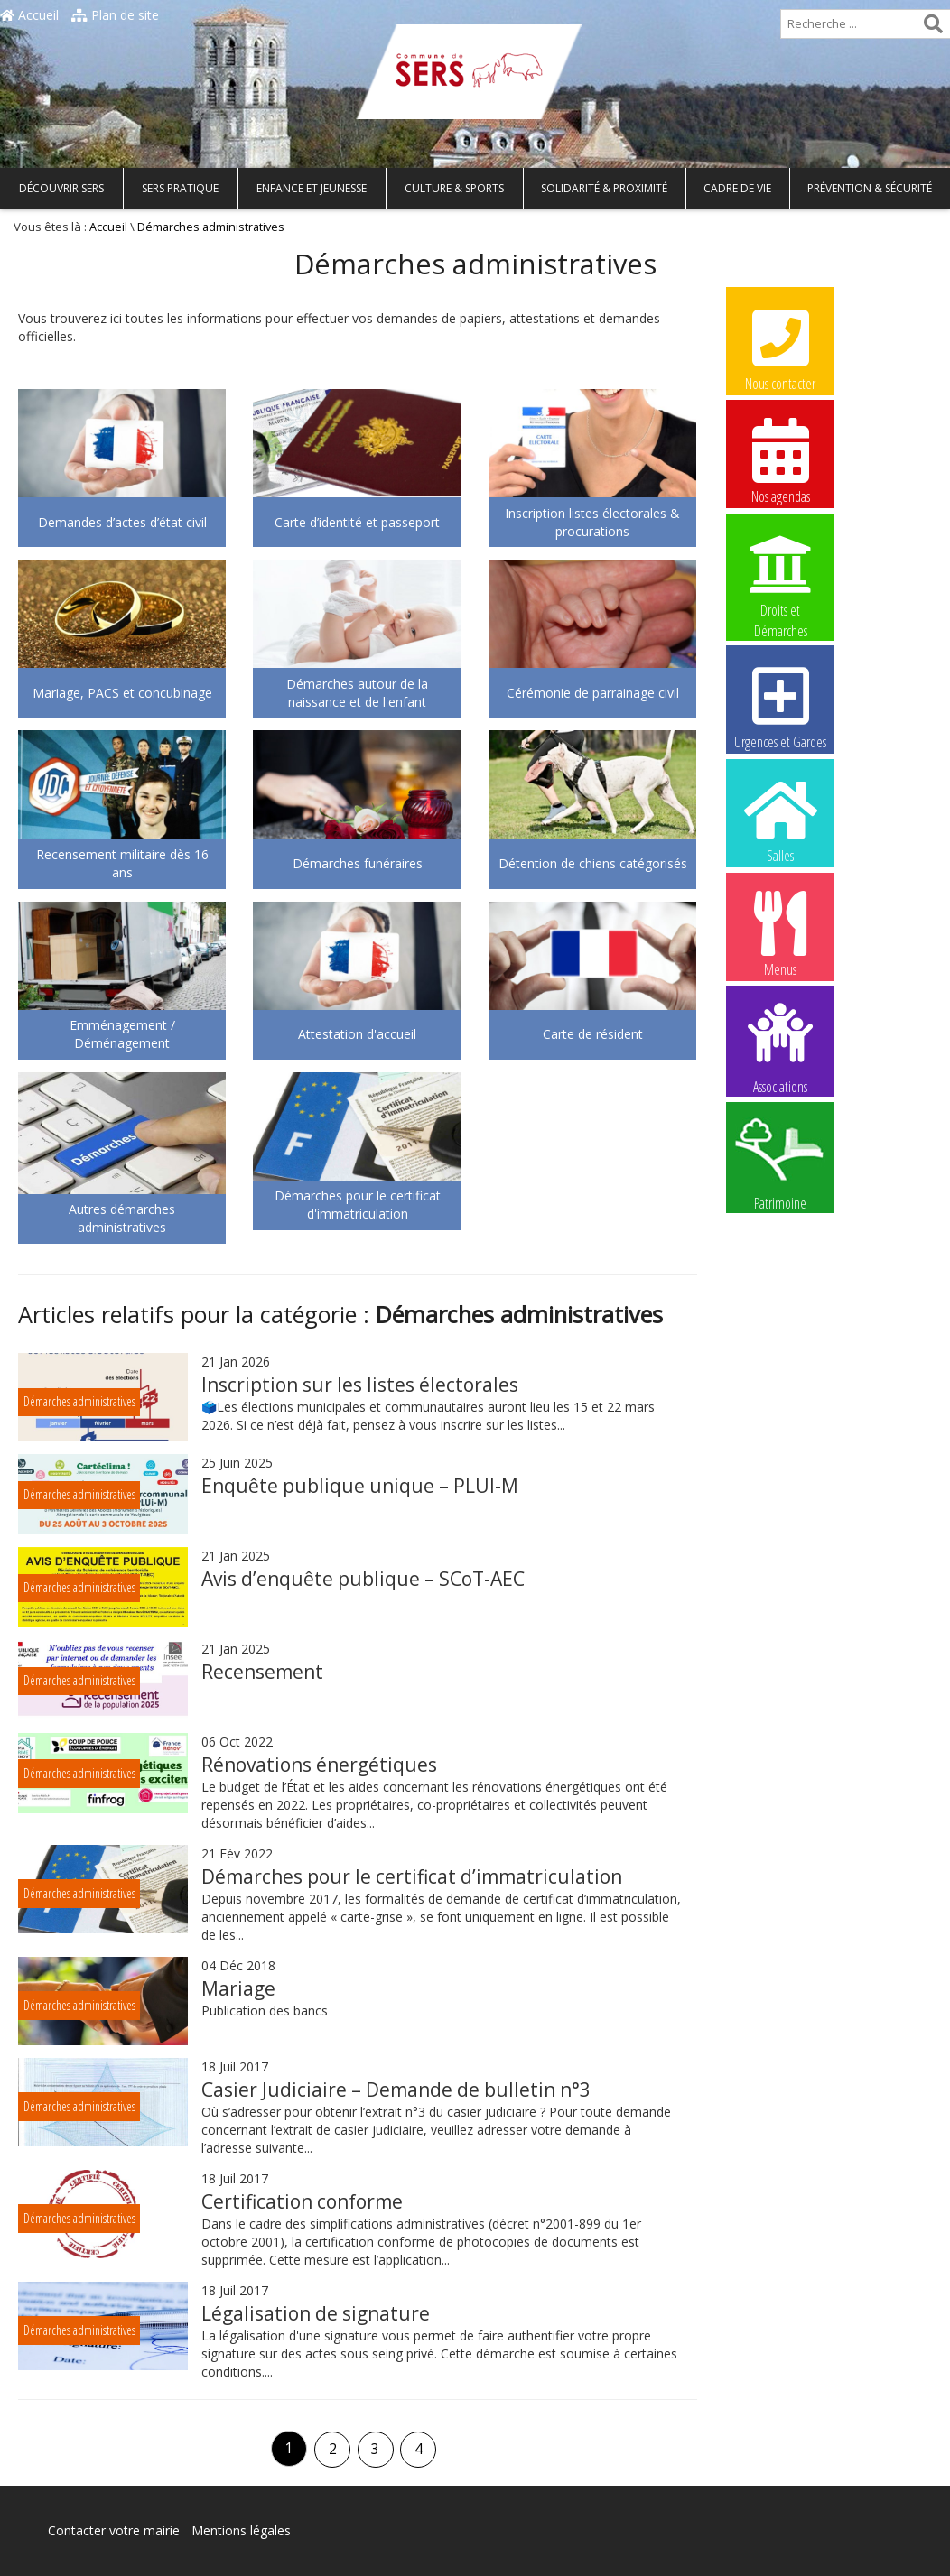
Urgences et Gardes (780, 706)
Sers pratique (180, 188)
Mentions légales (241, 2530)
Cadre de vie (737, 188)
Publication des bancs (264, 2010)
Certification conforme (302, 2201)
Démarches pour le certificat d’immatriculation (411, 1876)
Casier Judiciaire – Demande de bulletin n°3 (396, 2089)
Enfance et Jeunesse (311, 188)
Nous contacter (780, 347)
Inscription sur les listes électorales (359, 1384)
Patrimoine (780, 1163)
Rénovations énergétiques (319, 1764)
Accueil (29, 14)
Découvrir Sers (61, 188)
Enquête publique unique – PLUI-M (359, 1485)
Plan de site (115, 14)
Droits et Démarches (780, 575)
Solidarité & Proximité (604, 188)
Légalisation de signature (315, 2313)
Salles (780, 820)
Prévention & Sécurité (869, 188)
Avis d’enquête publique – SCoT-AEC (363, 1578)
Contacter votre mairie (114, 2530)
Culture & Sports (454, 188)
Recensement (262, 1671)
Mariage (238, 1988)
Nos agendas (780, 460)
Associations (780, 1047)
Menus (780, 933)
